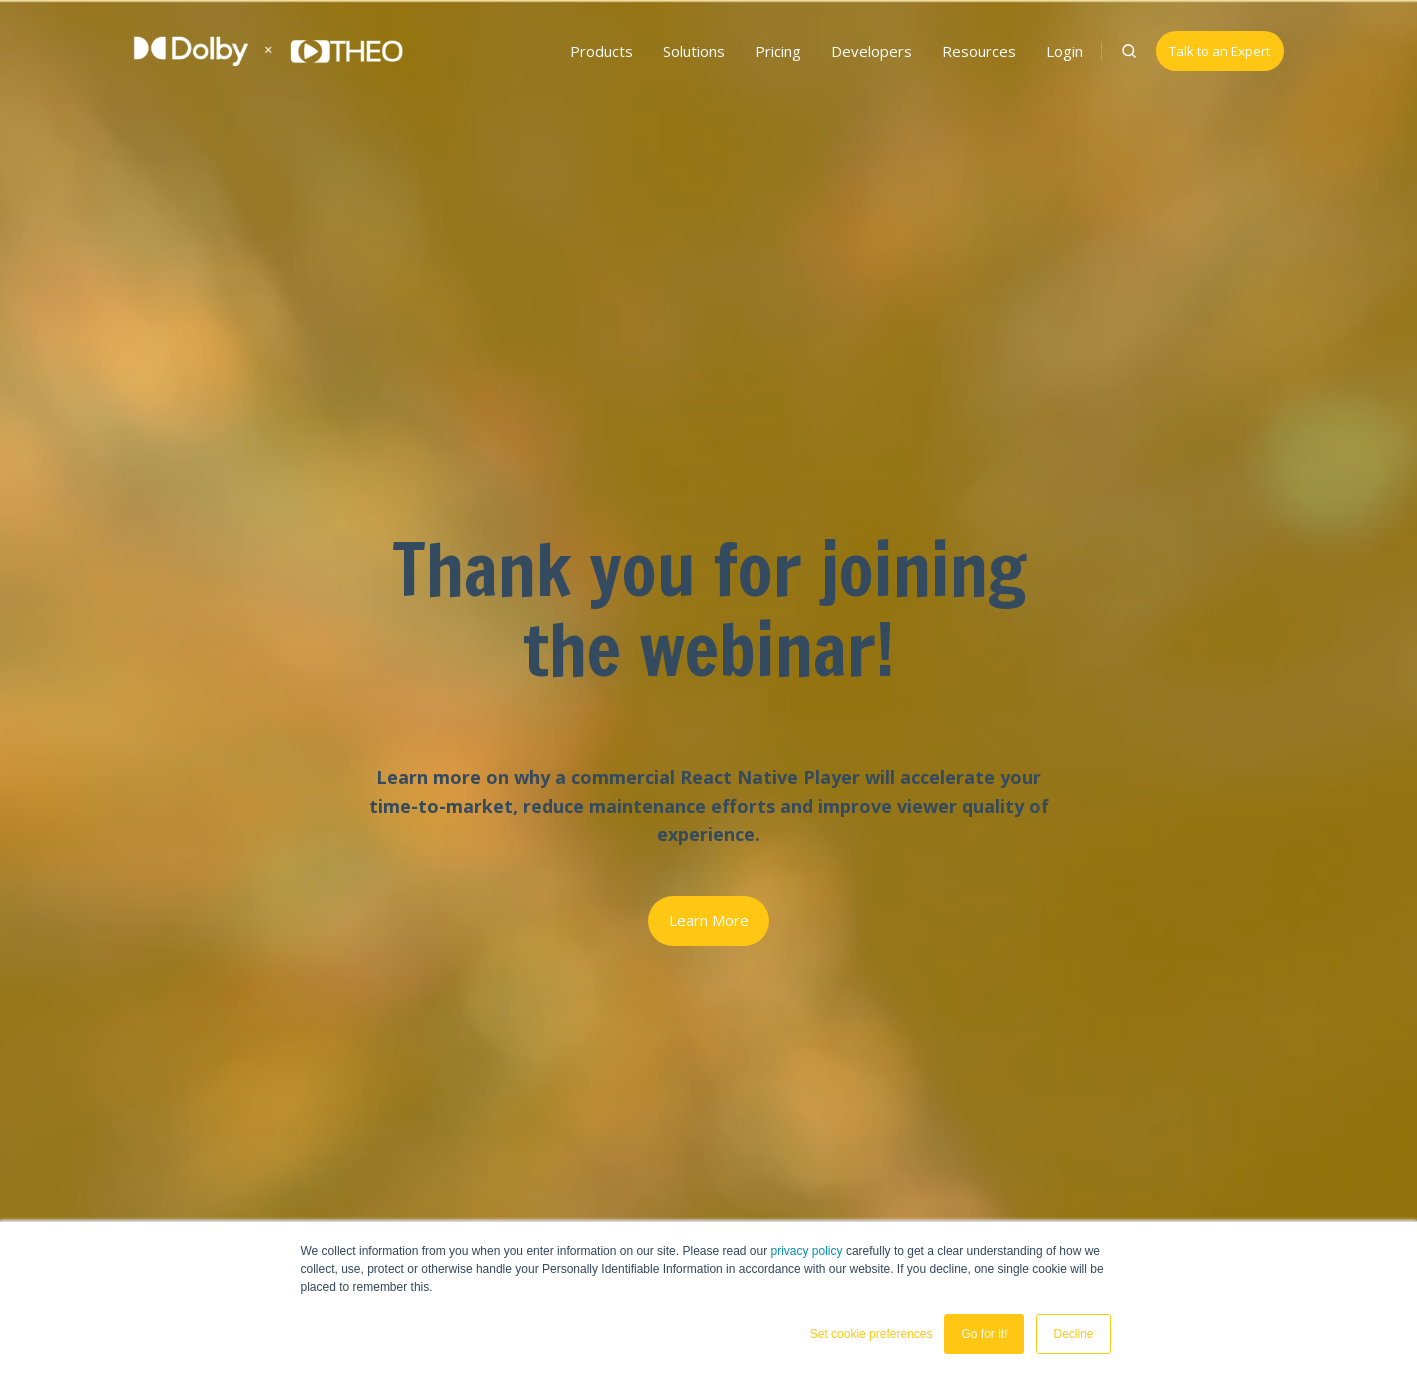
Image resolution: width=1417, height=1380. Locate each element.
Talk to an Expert (1219, 51)
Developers (871, 51)
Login (1064, 51)
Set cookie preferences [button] (871, 1334)
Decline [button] (1073, 1334)
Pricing (778, 51)
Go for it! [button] (984, 1334)
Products (601, 51)
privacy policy (807, 1251)
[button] (1129, 51)
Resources (979, 51)
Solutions (694, 51)
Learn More (709, 920)
